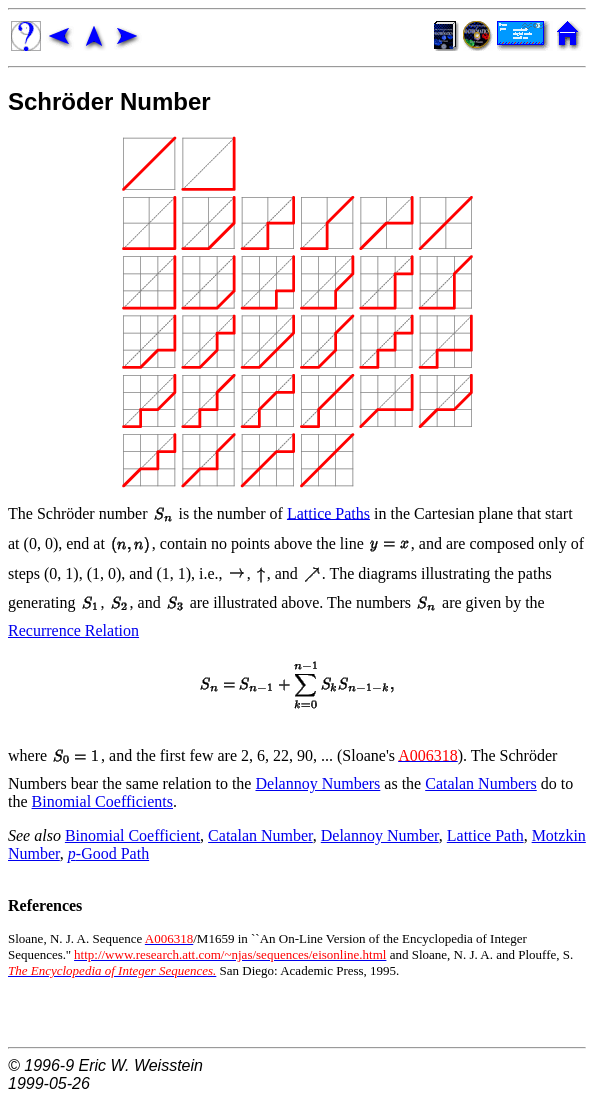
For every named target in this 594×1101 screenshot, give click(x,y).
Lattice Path (485, 835)
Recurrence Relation (73, 630)
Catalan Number (260, 835)
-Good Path (108, 853)
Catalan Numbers (481, 783)
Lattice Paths (328, 512)
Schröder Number (109, 101)
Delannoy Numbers (317, 783)
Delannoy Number (380, 835)
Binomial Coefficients (102, 801)
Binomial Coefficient (132, 835)
